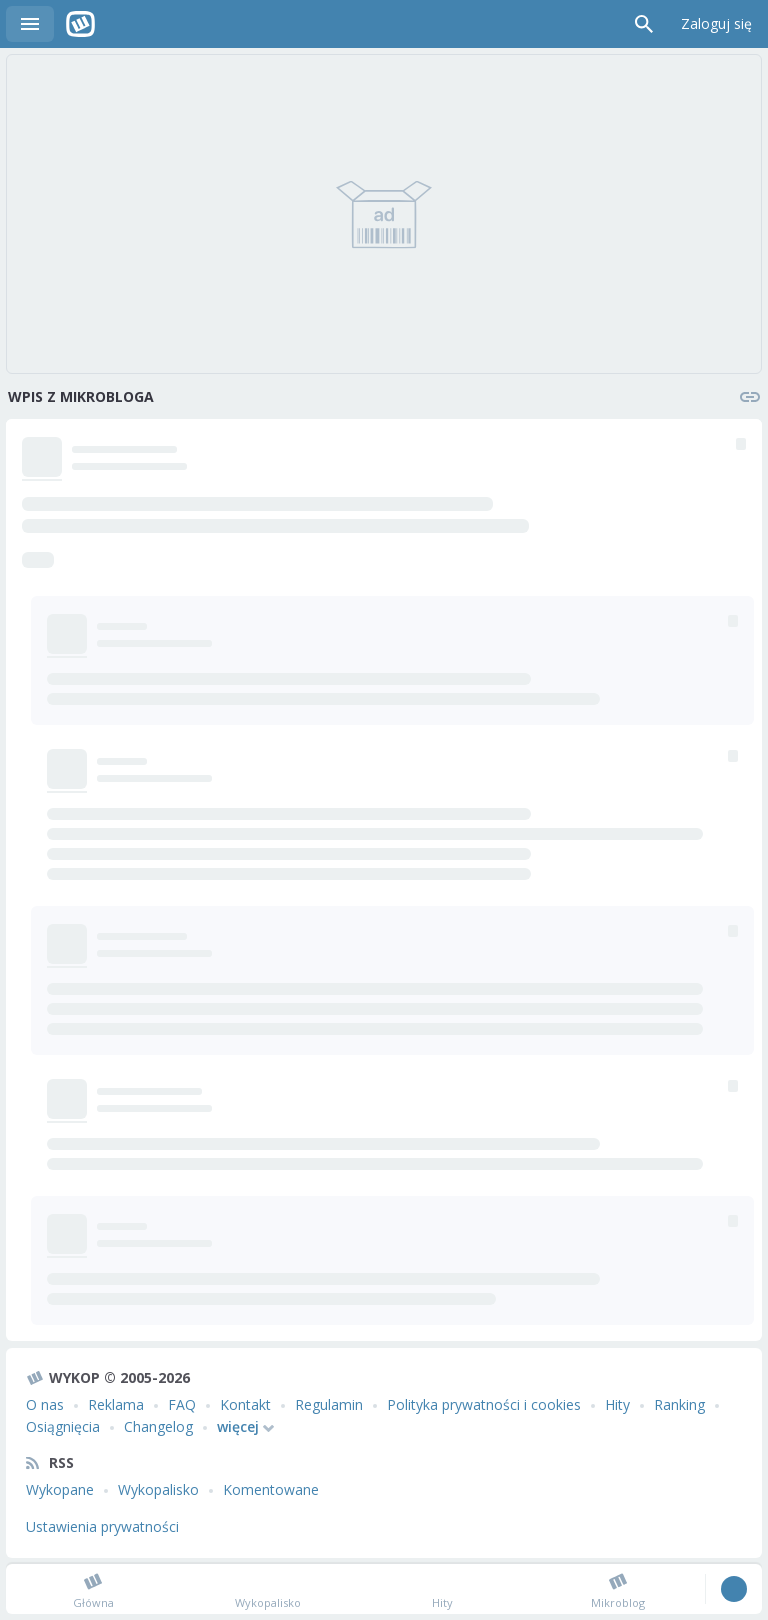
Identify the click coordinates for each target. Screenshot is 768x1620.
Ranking (679, 1404)
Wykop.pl (80, 24)
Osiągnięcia (63, 1426)
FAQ (182, 1404)
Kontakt (245, 1404)
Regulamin (329, 1404)
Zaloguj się (716, 23)
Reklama (116, 1404)
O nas (45, 1404)
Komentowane (271, 1489)
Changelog (158, 1426)
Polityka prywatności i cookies (484, 1404)
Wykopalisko (158, 1489)
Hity (617, 1404)
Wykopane (60, 1489)
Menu (30, 24)
